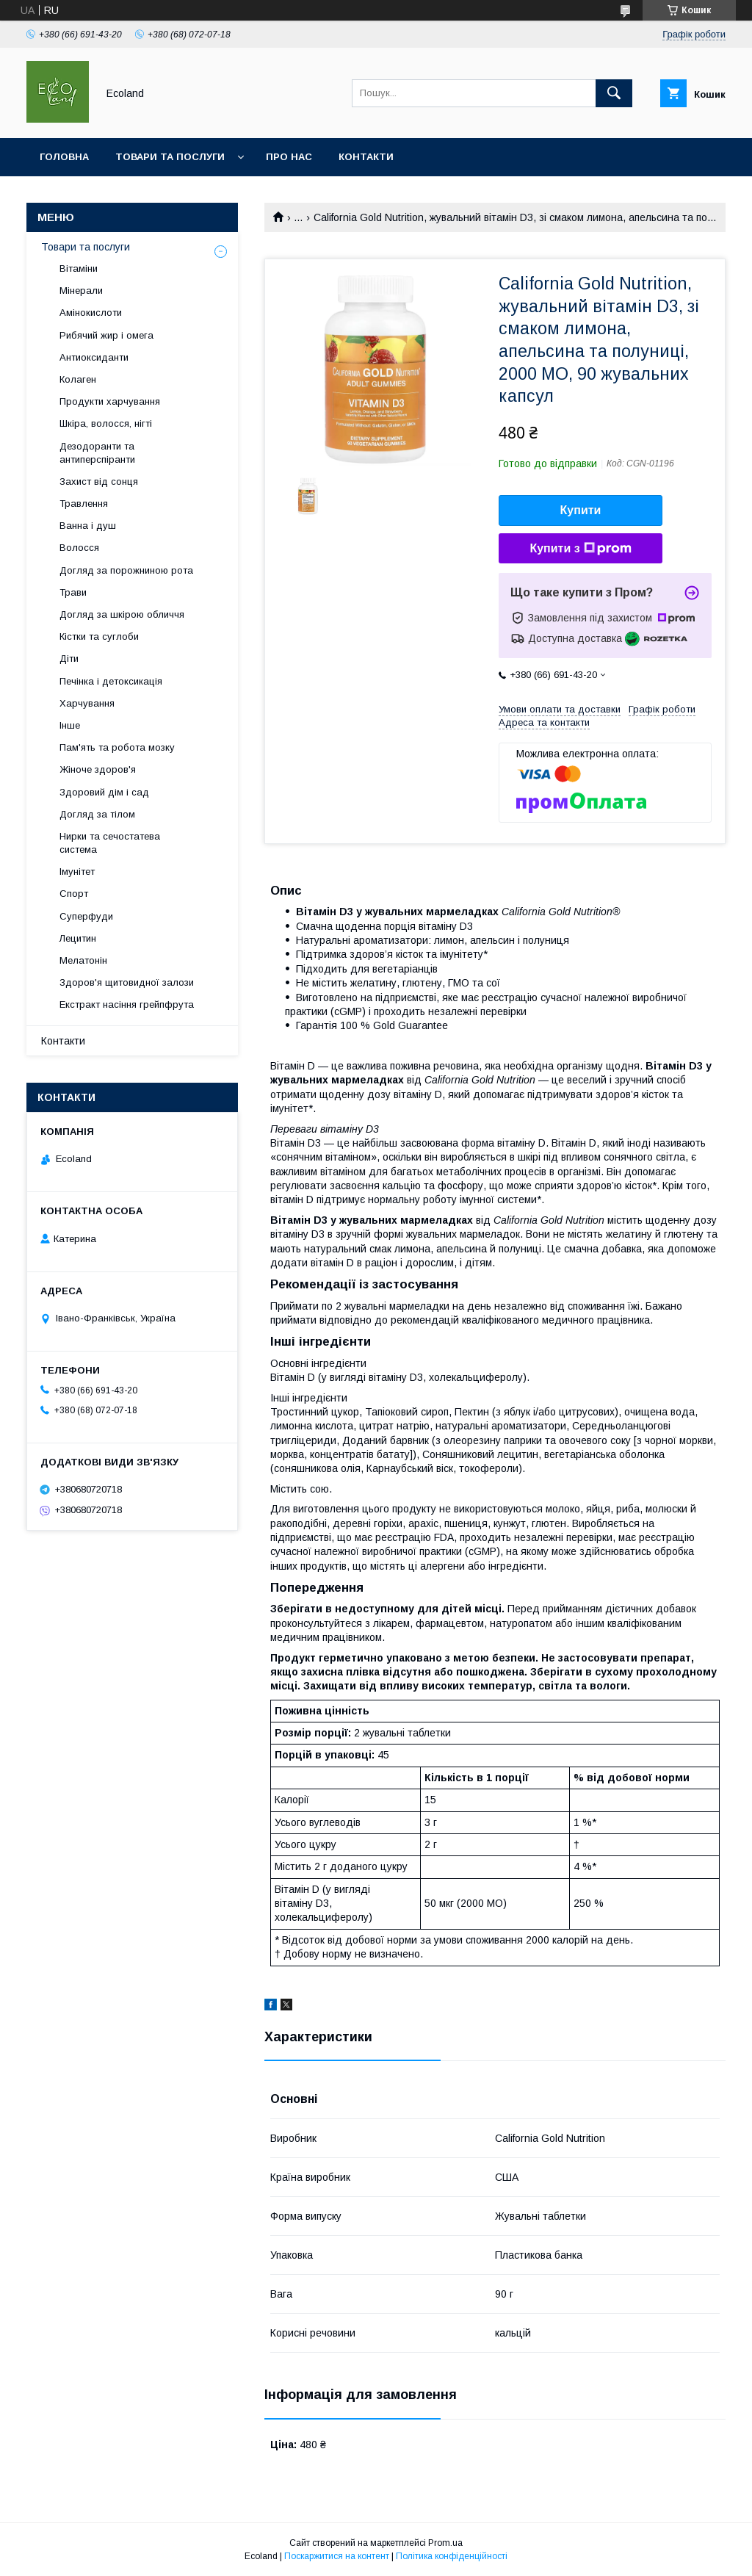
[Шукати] (614, 93)
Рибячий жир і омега (106, 335)
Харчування (87, 703)
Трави (73, 592)
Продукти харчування (109, 401)
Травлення (83, 503)
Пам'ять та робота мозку (117, 747)
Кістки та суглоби (99, 636)
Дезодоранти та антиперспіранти (97, 453)
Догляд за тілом (97, 814)
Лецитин (77, 938)
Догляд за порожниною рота (126, 570)
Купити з (580, 548)
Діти (69, 658)
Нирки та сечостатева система (109, 843)
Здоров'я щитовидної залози (126, 982)
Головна (64, 156)
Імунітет (77, 871)
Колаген (77, 379)
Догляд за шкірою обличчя (121, 614)
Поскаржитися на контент (336, 2556)
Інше (69, 725)
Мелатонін (83, 960)
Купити (580, 510)
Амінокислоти (90, 312)
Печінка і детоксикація (110, 681)
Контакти (366, 156)
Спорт (73, 893)
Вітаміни (78, 268)
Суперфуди (86, 916)
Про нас (289, 156)
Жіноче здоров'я (97, 769)
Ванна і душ (87, 525)
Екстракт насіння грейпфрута (126, 1004)
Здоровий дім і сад (104, 792)
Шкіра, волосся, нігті (105, 423)
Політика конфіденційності (451, 2556)
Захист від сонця (98, 481)
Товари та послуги (170, 156)
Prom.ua (445, 2543)
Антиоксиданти (94, 357)
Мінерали (81, 290)
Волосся (79, 547)
